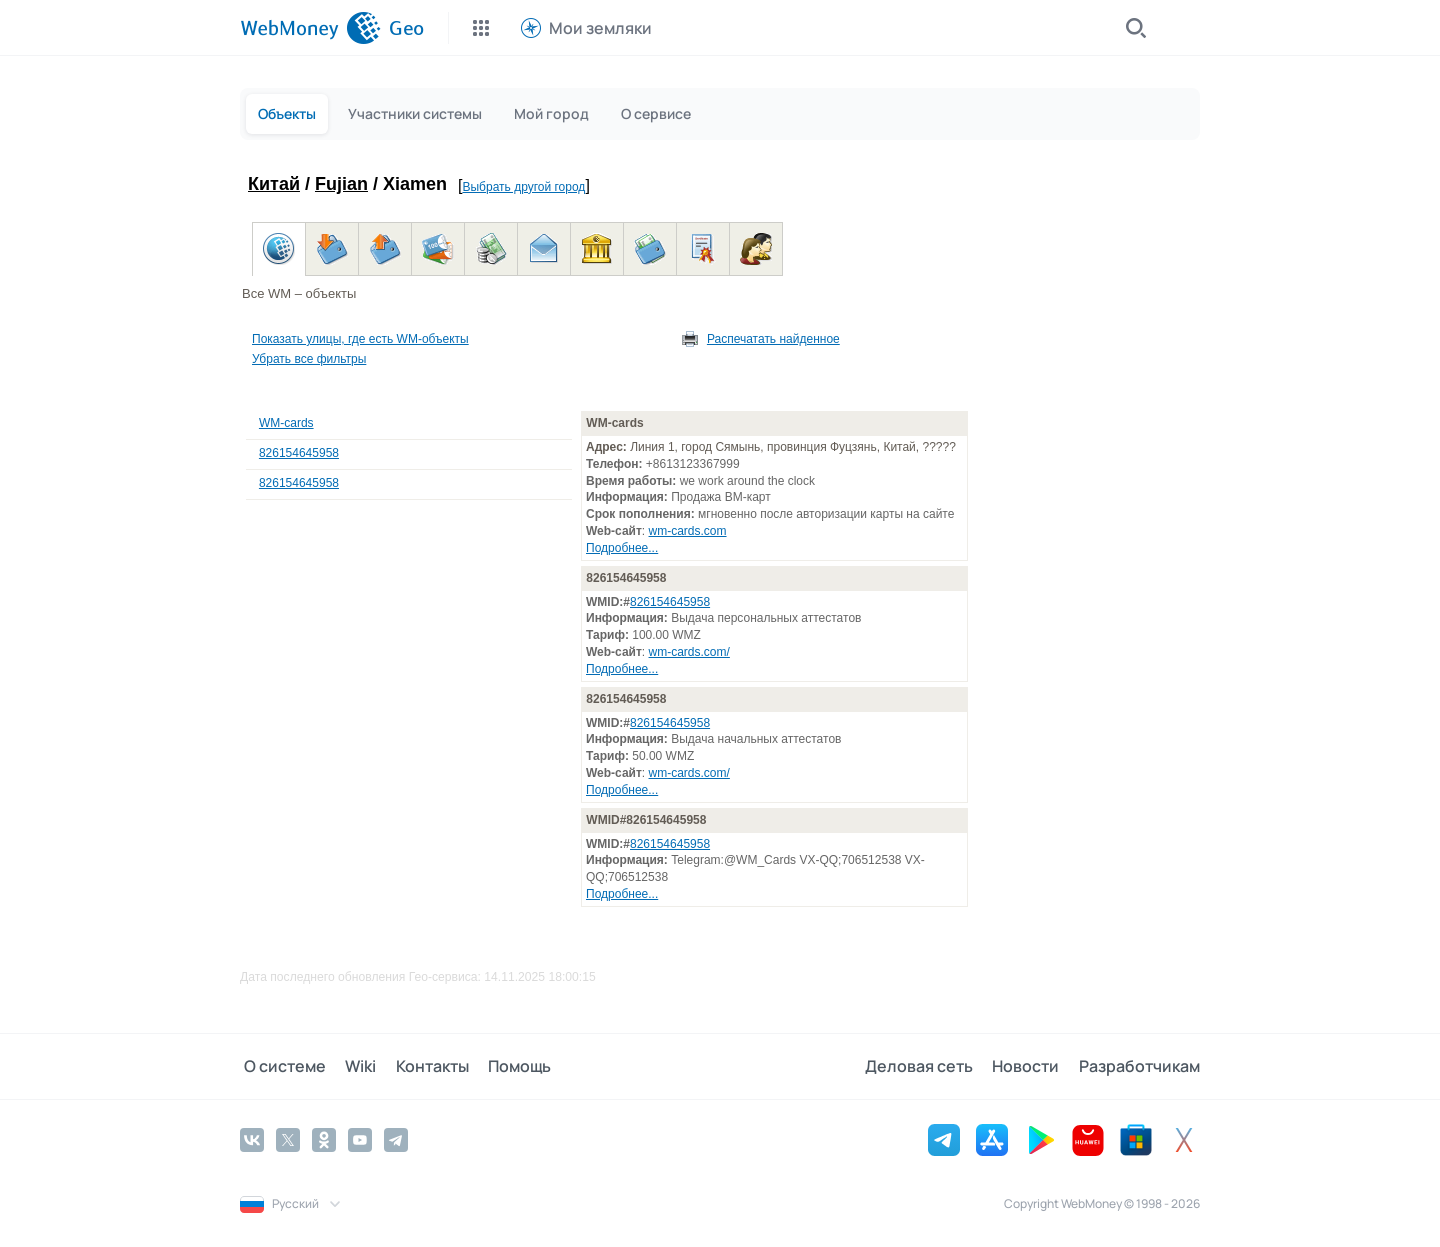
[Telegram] (396, 1139)
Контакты (421, 1066)
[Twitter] (288, 1139)
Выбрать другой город (523, 187)
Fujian (341, 184)
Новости (1029, 1066)
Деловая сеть (926, 1066)
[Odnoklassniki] (324, 1139)
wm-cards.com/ (689, 652)
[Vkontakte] (252, 1139)
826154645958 (299, 453)
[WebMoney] (310, 28)
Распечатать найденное (773, 339)
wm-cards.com (688, 531)
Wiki (353, 1066)
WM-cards (286, 423)
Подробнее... (622, 548)
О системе (281, 1066)
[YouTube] (360, 1139)
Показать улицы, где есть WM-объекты (360, 339)
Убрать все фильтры (309, 359)
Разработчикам (1139, 1066)
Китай (274, 184)
